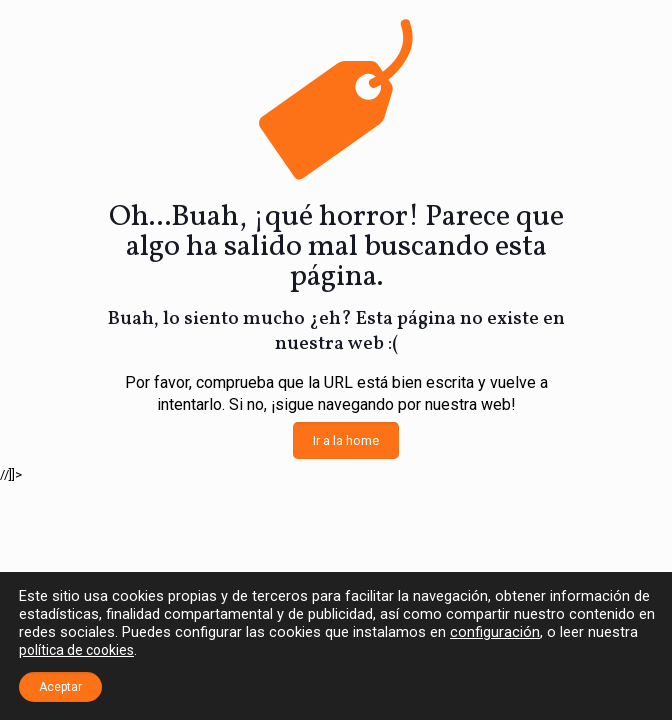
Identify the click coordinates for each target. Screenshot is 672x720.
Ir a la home (346, 440)
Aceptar (60, 687)
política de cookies (76, 650)
